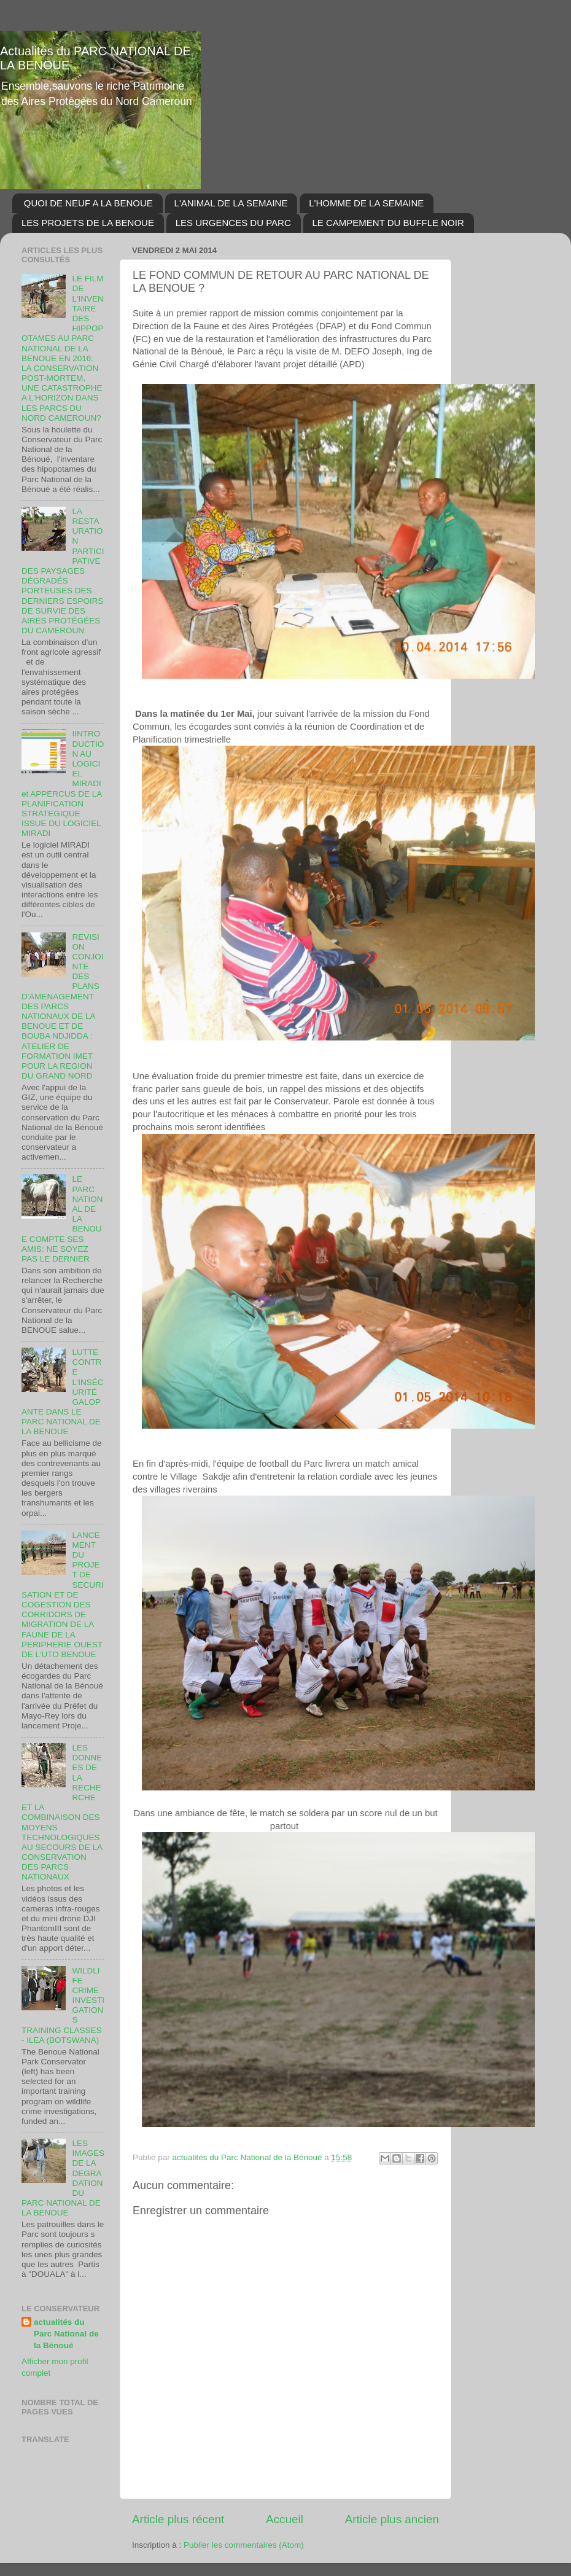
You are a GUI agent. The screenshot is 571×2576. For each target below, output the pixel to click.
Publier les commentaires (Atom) (244, 2545)
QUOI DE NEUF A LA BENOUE (88, 203)
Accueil (284, 2519)
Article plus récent (178, 2519)
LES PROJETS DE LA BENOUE (87, 222)
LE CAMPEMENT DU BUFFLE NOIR (388, 222)
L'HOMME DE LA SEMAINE (366, 203)
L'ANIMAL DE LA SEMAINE (231, 203)
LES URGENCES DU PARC (233, 222)
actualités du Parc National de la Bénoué (66, 2333)
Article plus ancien (392, 2519)
